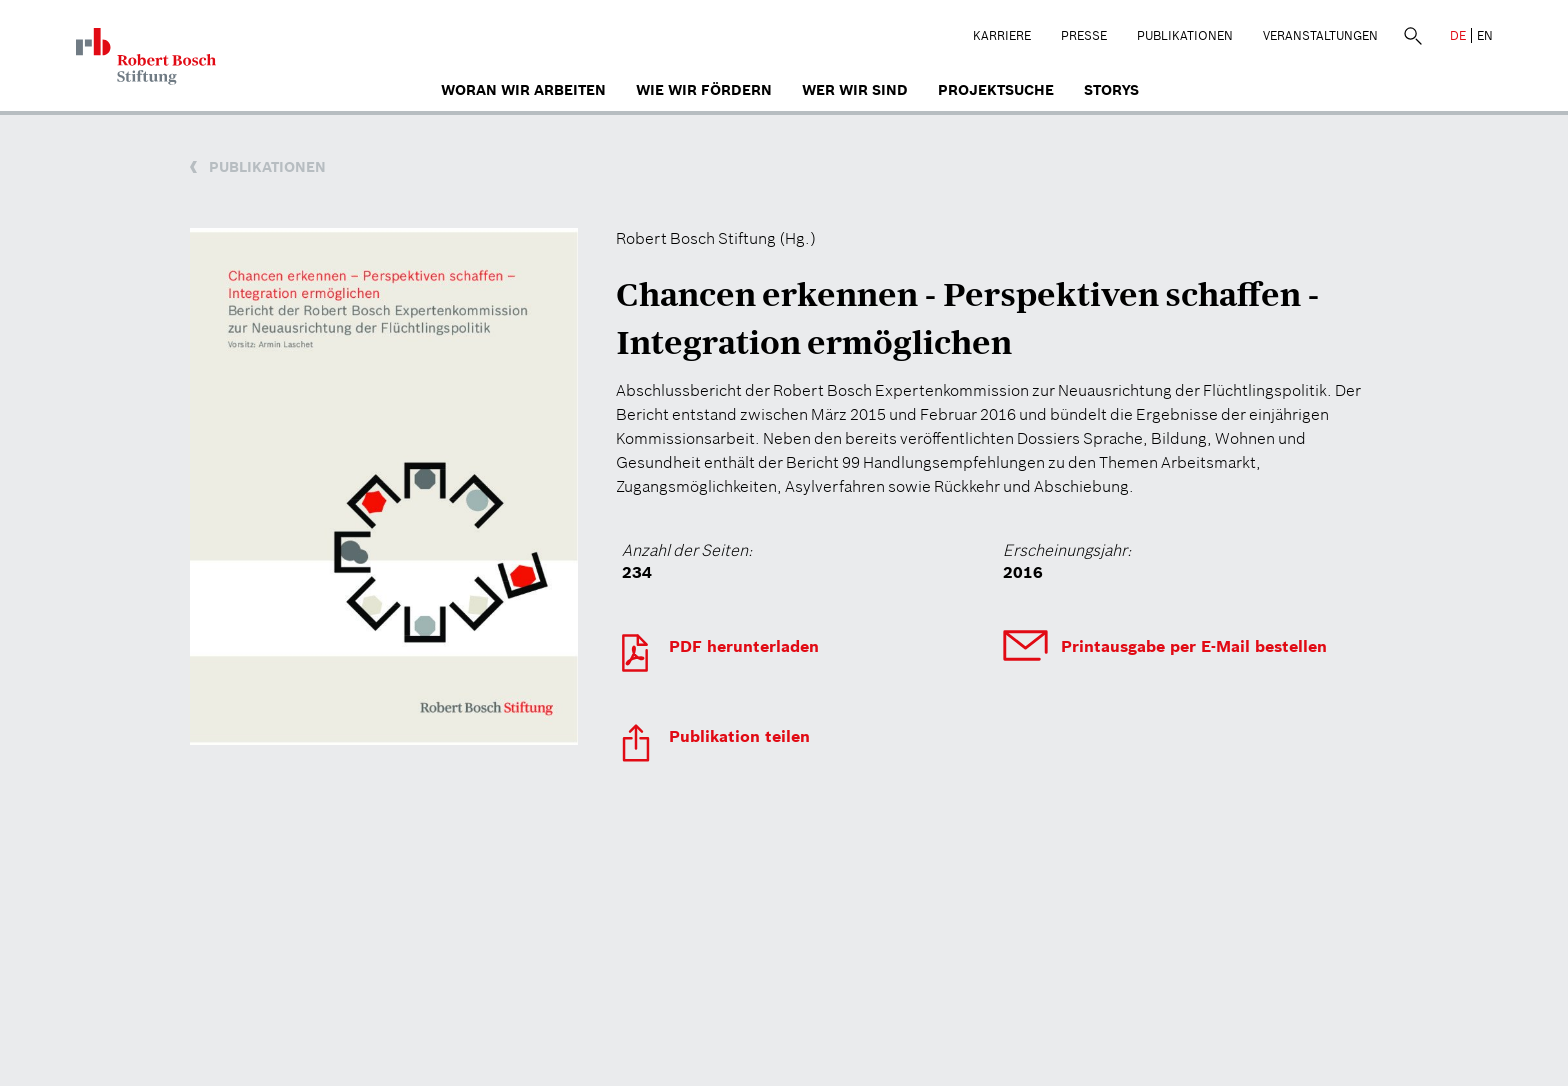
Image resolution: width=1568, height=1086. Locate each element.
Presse (1084, 35)
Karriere (1002, 35)
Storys (1111, 90)
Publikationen (1185, 35)
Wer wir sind (855, 90)
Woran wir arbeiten (523, 90)
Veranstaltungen (1320, 35)
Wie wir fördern (704, 90)
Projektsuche (996, 90)
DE (1458, 35)
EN (1485, 35)
